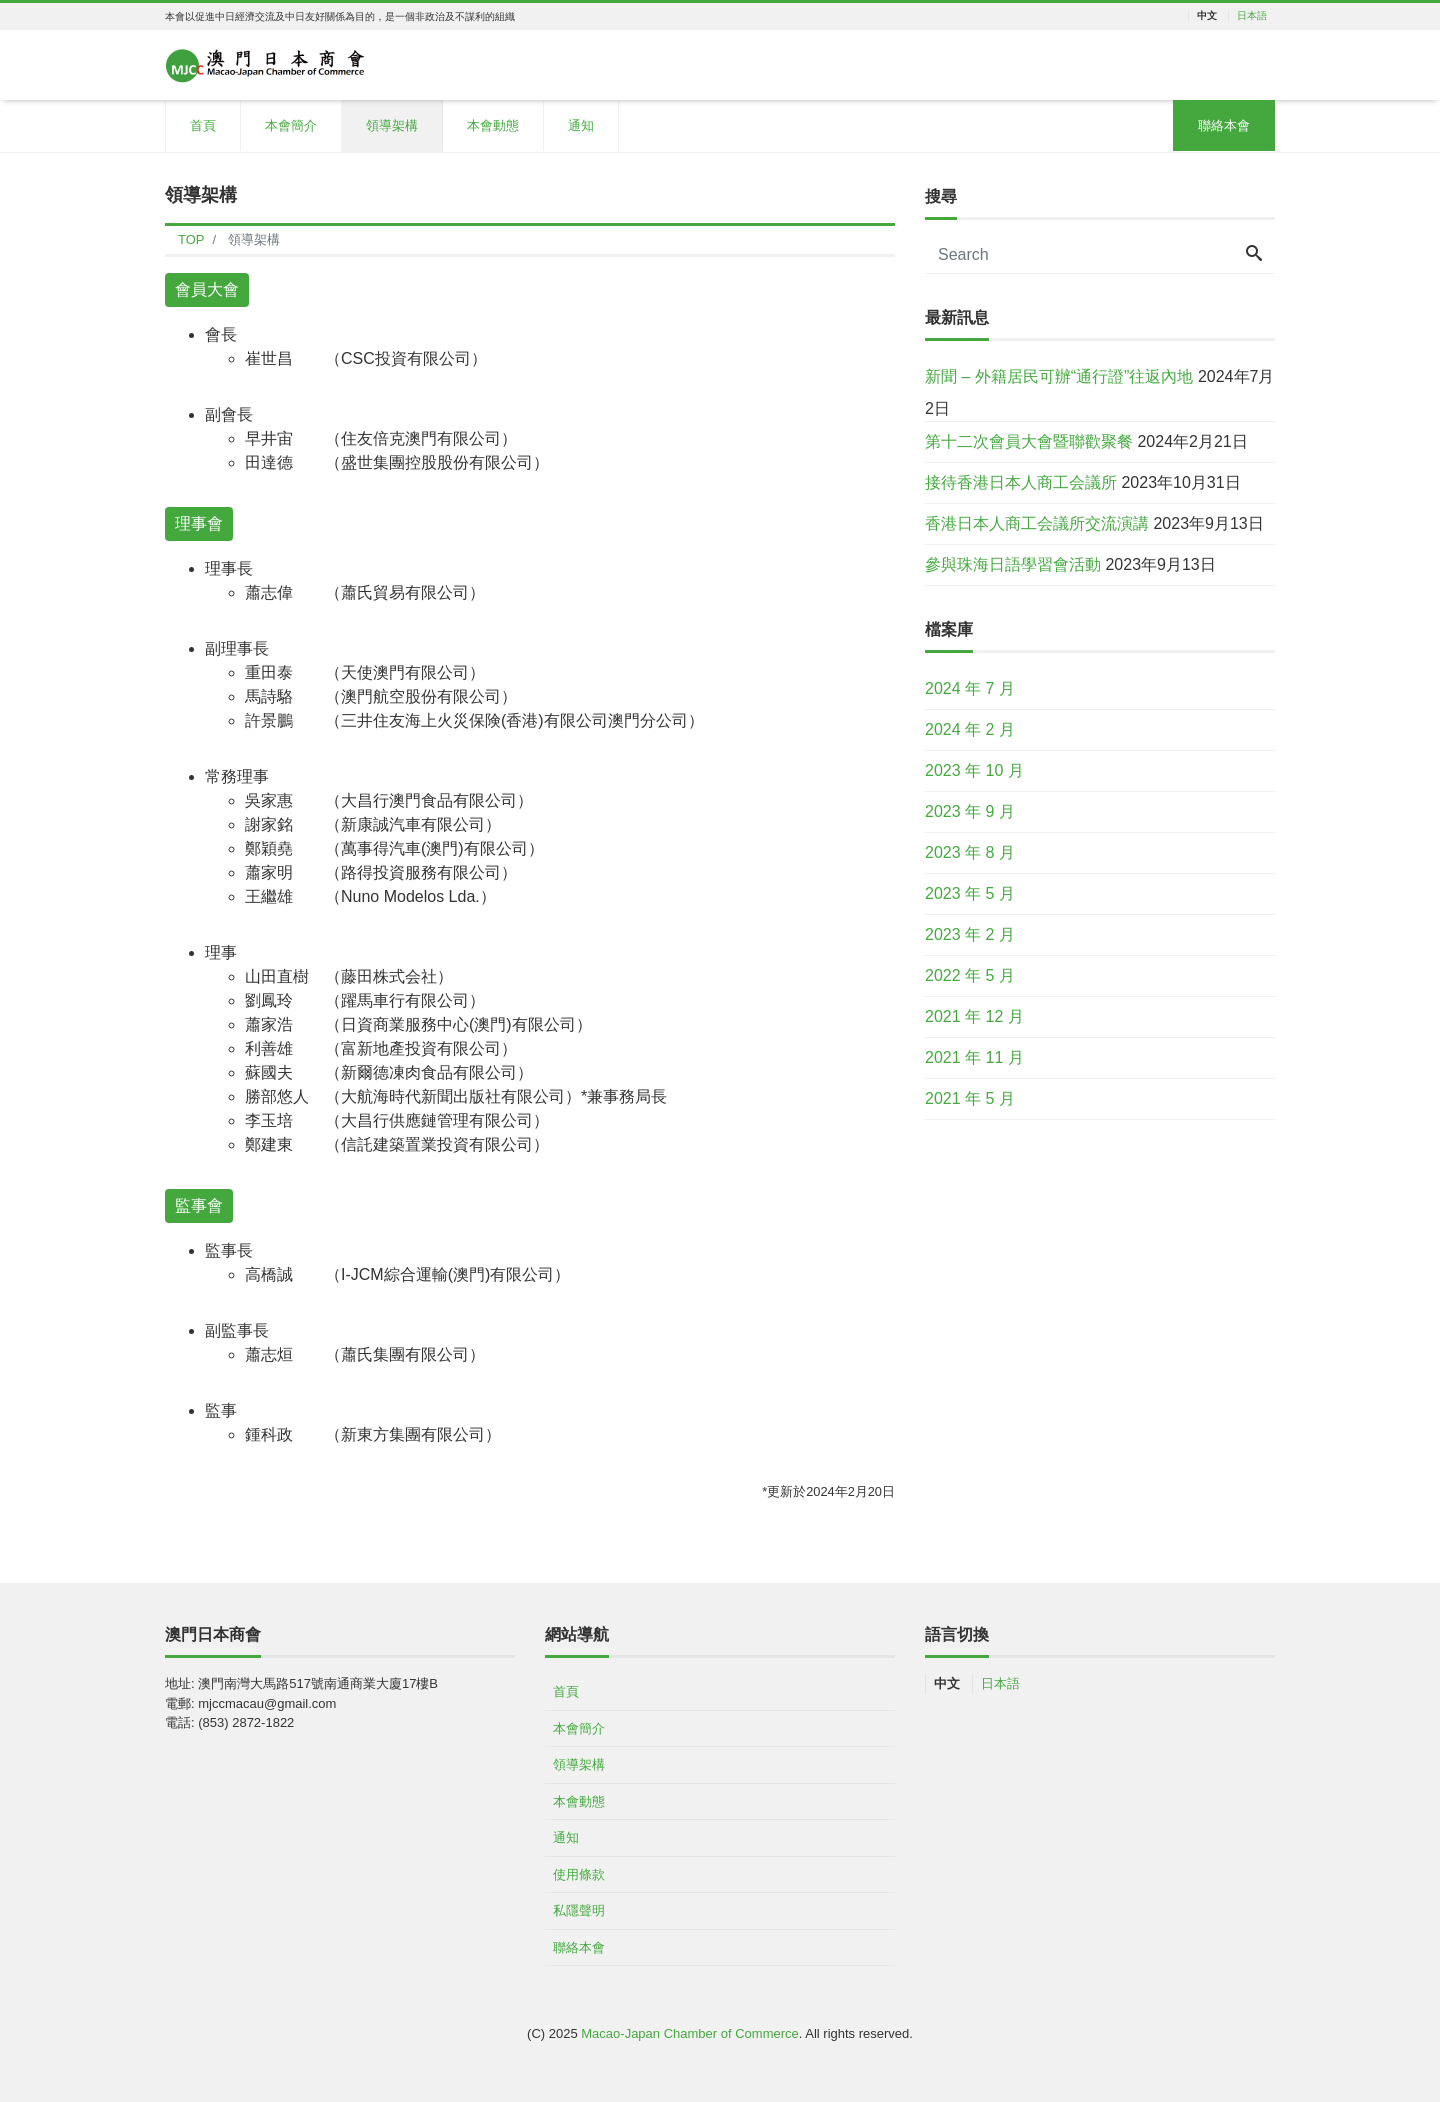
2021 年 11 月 (974, 1057)
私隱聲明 (579, 1910)
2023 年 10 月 (974, 770)
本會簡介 (291, 125)
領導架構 (392, 125)
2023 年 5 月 (970, 893)
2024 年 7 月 (970, 688)
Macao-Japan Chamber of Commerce (689, 2033)
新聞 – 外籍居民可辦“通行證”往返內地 (1059, 376)
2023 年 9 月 (970, 811)
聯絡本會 (1224, 125)
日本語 (1252, 16)
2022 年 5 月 (970, 975)
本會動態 (493, 125)
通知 (581, 125)
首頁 (203, 125)
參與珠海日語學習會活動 (1013, 564)
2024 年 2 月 (970, 729)
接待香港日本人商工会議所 (1021, 482)
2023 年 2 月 (970, 934)
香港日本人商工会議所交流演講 (1037, 523)
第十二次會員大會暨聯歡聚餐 (1029, 441)
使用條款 (579, 1874)
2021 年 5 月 (970, 1098)
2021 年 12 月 (974, 1016)
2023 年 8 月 (970, 852)
